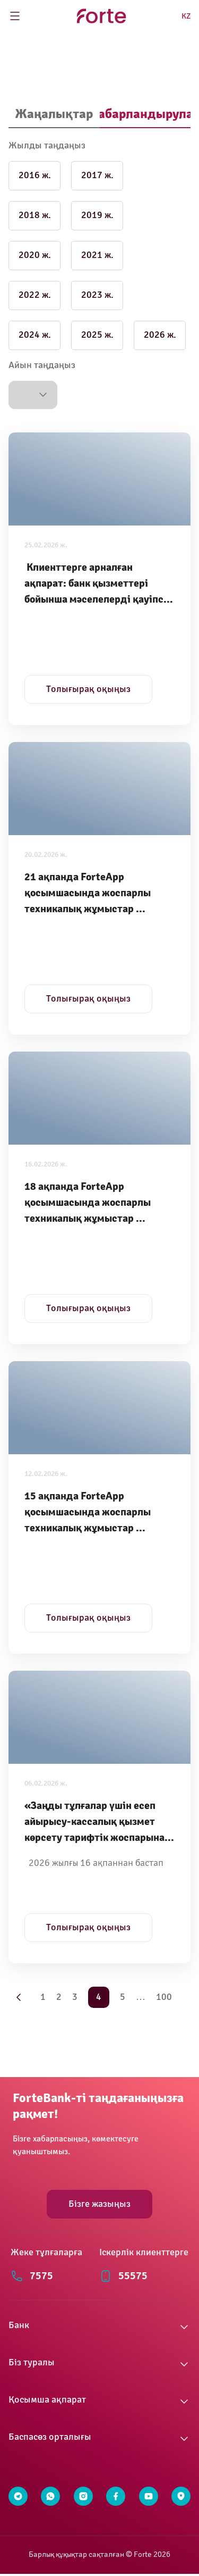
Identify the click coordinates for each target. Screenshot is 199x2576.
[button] (32, 395)
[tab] (54, 114)
